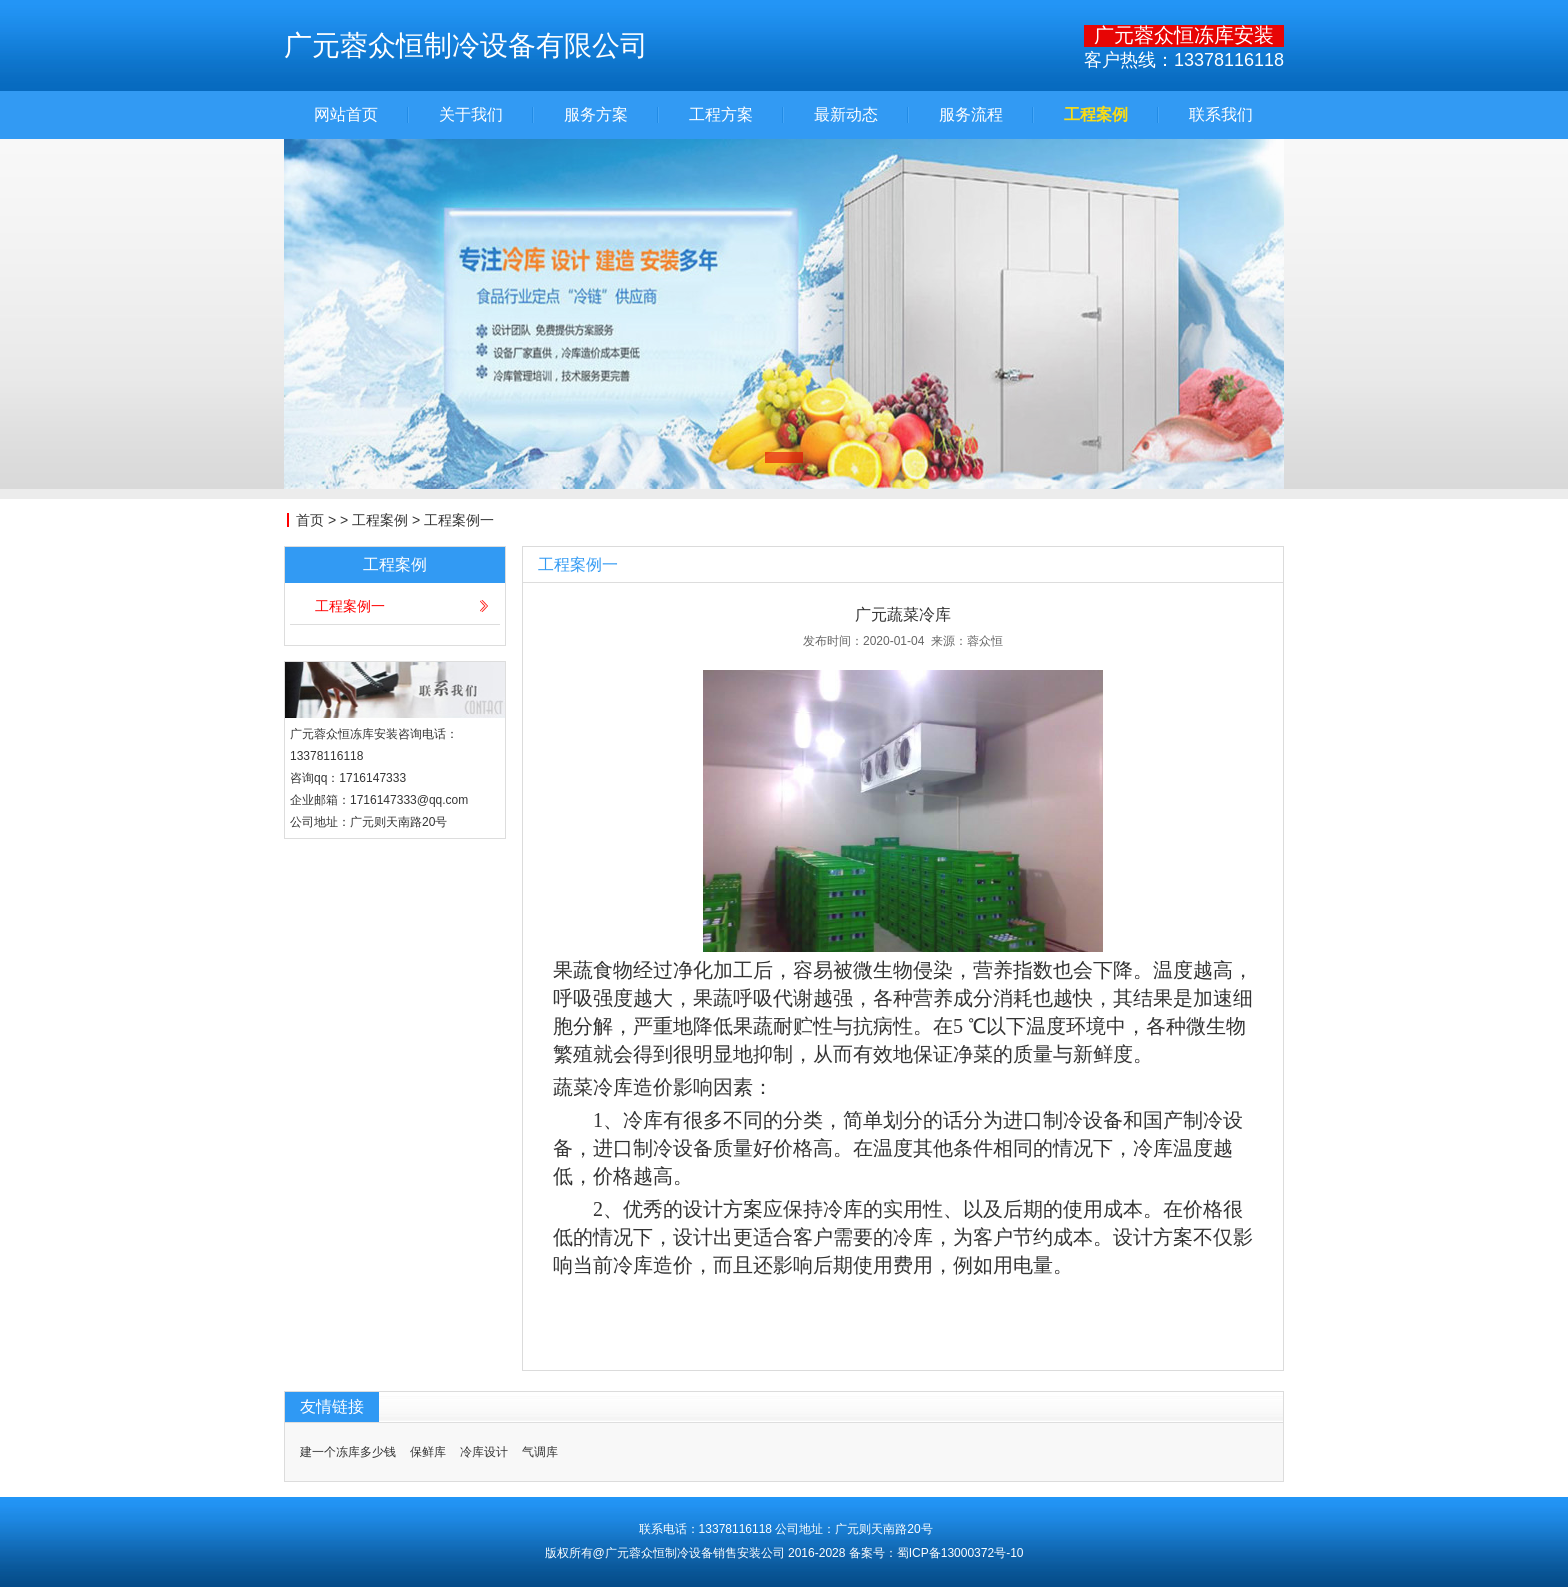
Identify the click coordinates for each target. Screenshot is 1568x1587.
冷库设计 (484, 1452)
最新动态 (846, 115)
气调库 (540, 1452)
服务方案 (596, 115)
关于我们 (471, 115)
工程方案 (721, 115)
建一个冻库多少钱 (348, 1452)
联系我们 (1221, 115)
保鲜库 (428, 1452)
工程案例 (1096, 115)
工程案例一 (459, 520)
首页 (310, 520)
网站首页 (346, 115)
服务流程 (971, 115)
